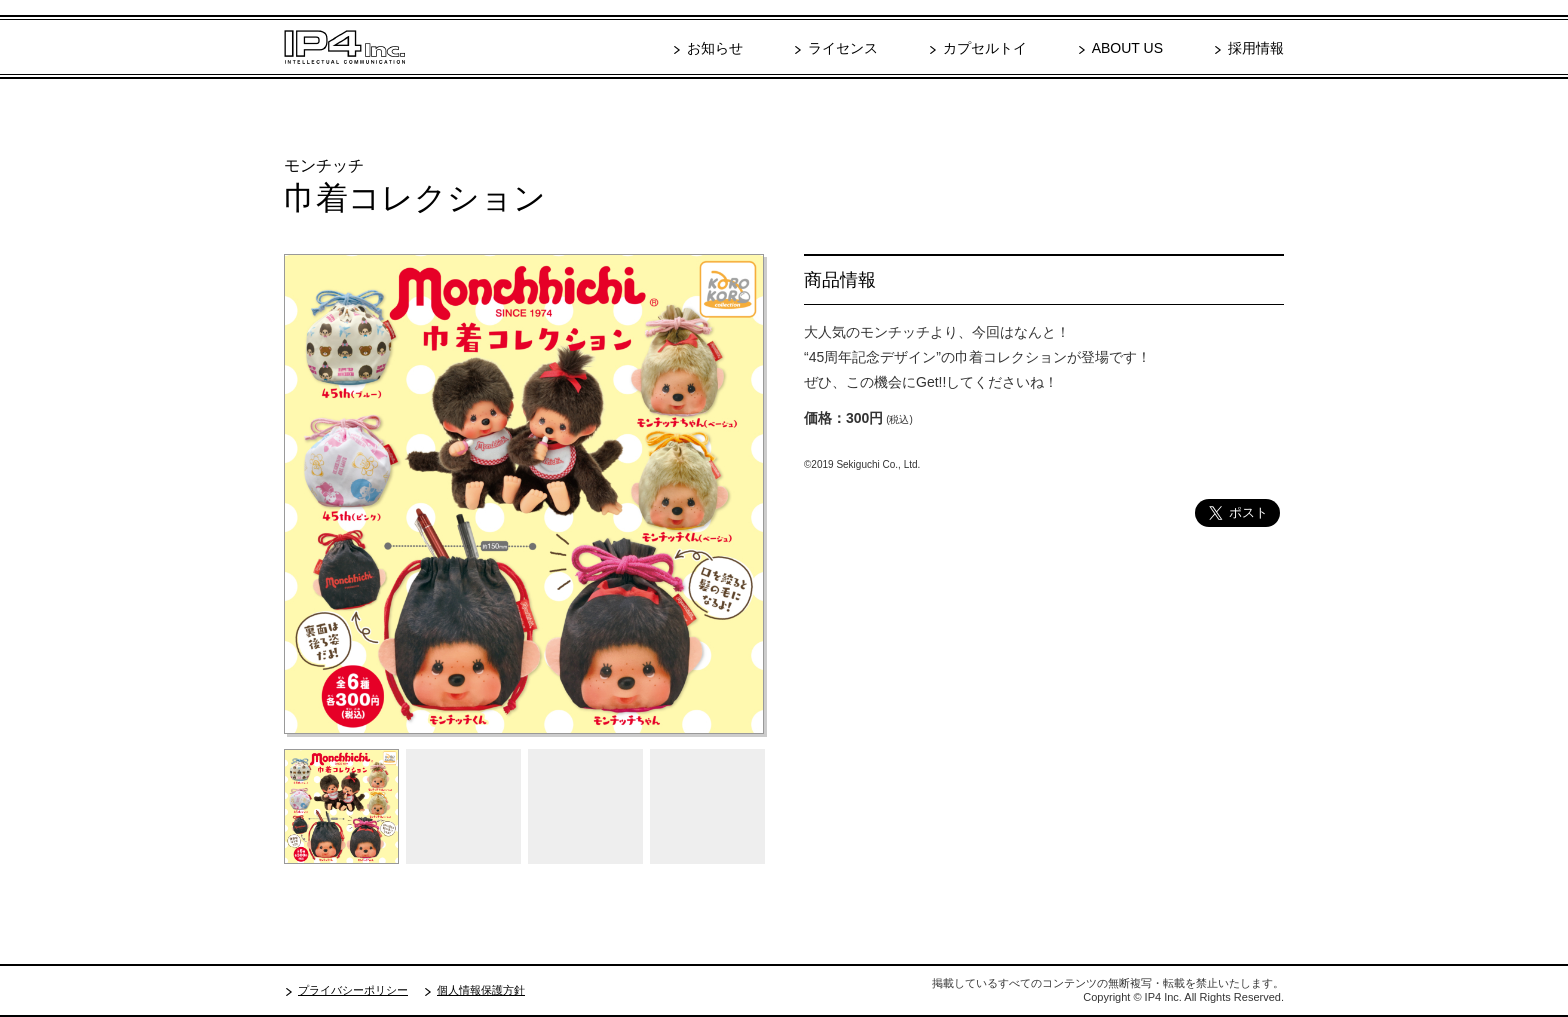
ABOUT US (1127, 48)
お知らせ (715, 48)
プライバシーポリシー (353, 990)
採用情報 (1256, 48)
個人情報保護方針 (481, 990)
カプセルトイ (985, 48)
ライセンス (843, 48)
